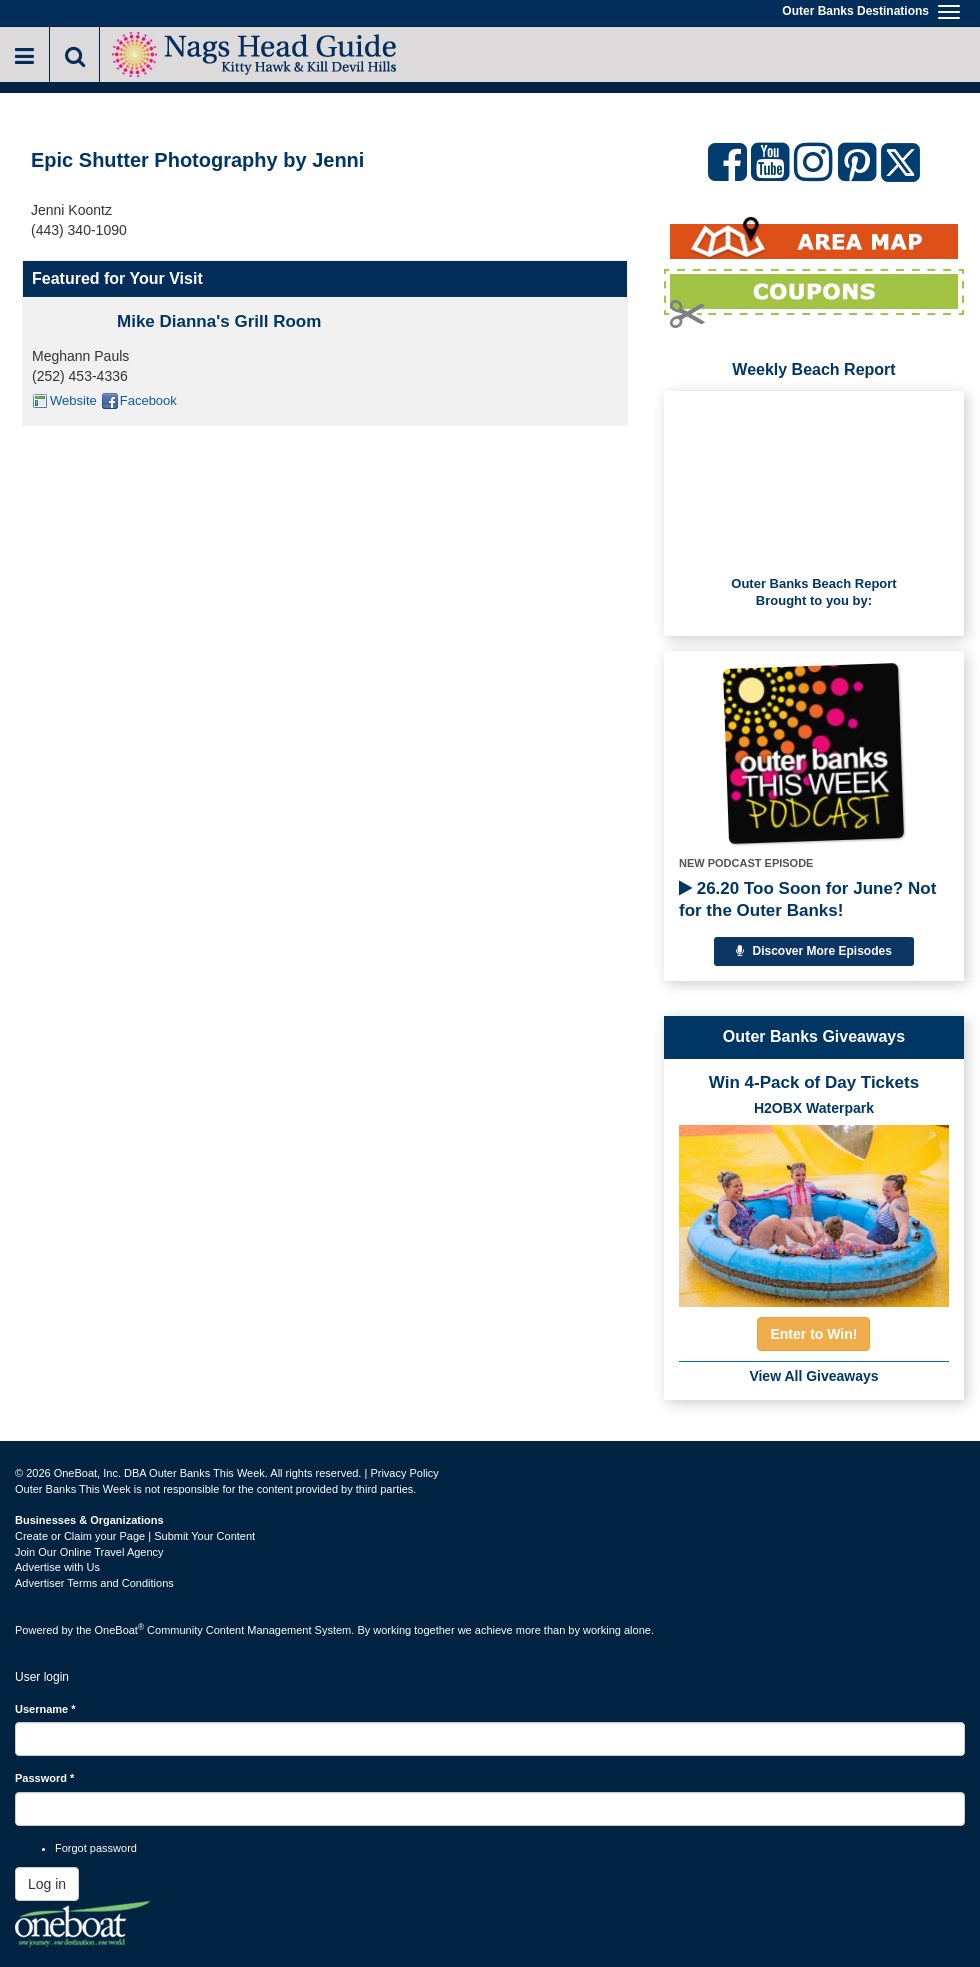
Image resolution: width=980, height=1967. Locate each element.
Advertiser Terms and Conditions (94, 1583)
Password (44, 1778)
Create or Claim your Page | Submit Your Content (135, 1536)
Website (73, 400)
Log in (47, 1884)
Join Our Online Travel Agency (89, 1552)
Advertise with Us (57, 1567)
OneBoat (120, 1630)
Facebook (148, 400)
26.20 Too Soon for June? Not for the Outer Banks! (807, 899)
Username (45, 1709)
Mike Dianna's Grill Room (219, 321)
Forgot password (96, 1848)
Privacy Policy (404, 1473)
